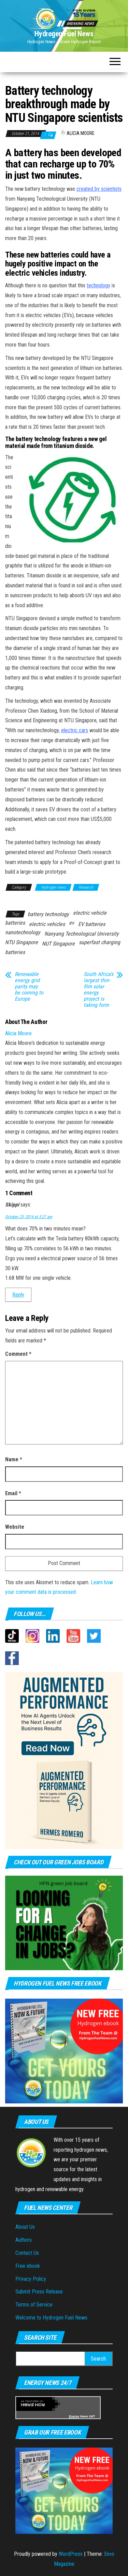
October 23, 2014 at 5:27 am (28, 1216)
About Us (25, 2227)
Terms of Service (34, 2304)
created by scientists (99, 189)
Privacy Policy (30, 2279)
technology (98, 285)
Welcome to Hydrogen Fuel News (51, 2317)
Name (13, 1459)
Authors (23, 2240)
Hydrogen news (53, 887)
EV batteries (91, 924)
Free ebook (27, 2266)
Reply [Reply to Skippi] (18, 1294)
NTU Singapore (21, 942)
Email (13, 1493)
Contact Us (27, 2253)
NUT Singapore (58, 943)
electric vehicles (47, 924)
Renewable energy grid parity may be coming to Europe (29, 986)
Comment (18, 1354)
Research (86, 887)
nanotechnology (22, 932)
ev (71, 923)
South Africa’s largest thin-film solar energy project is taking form (98, 989)
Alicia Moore (81, 133)
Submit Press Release (39, 2291)
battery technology (48, 914)
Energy (74, 2416)
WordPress (71, 2554)
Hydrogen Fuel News (63, 33)
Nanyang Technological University (81, 933)
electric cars (74, 730)
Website (14, 1527)
